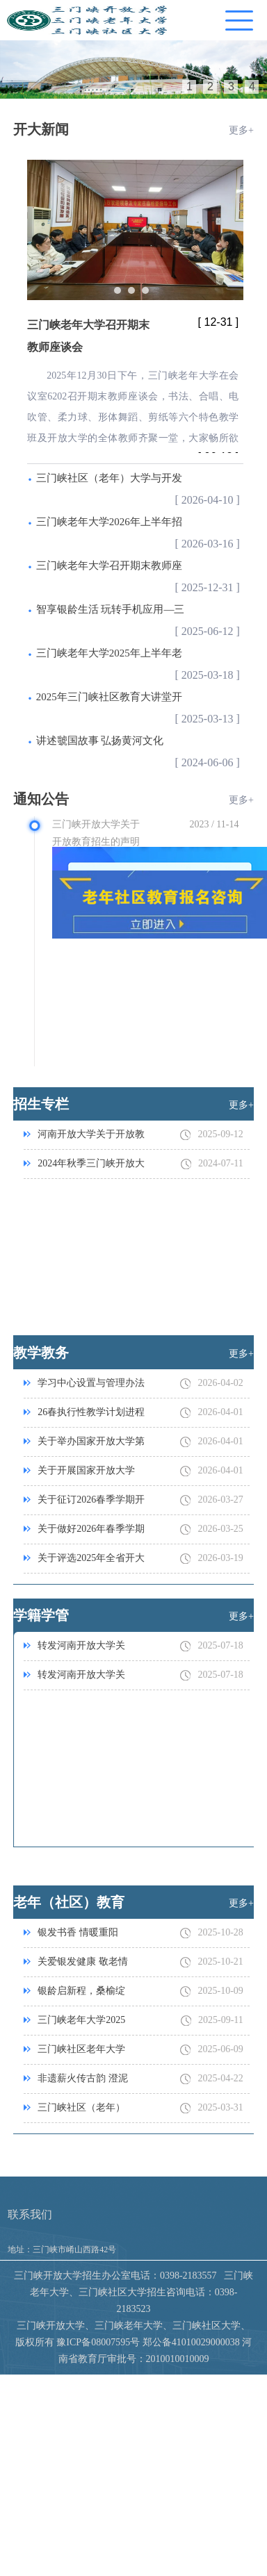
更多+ (241, 130)
